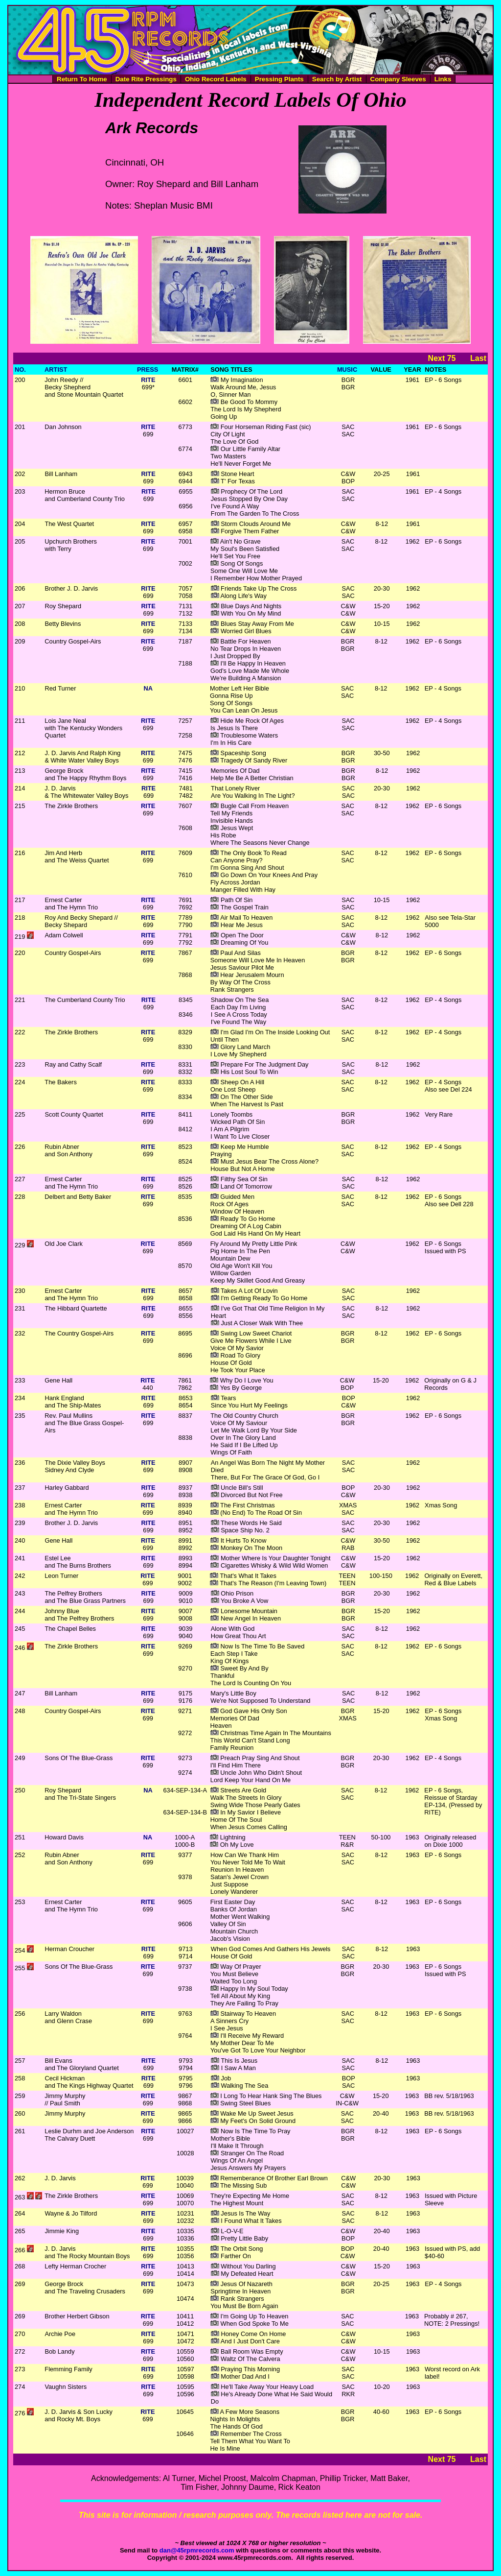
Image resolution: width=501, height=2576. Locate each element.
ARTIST (56, 369)
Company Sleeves (398, 79)
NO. (20, 369)
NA (147, 688)
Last (478, 358)
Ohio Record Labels (216, 79)
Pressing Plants (279, 79)
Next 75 (442, 358)
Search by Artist (337, 79)
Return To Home (82, 79)
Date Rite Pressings (146, 79)
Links (443, 79)
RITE (148, 379)
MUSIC (347, 369)
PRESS (147, 369)
